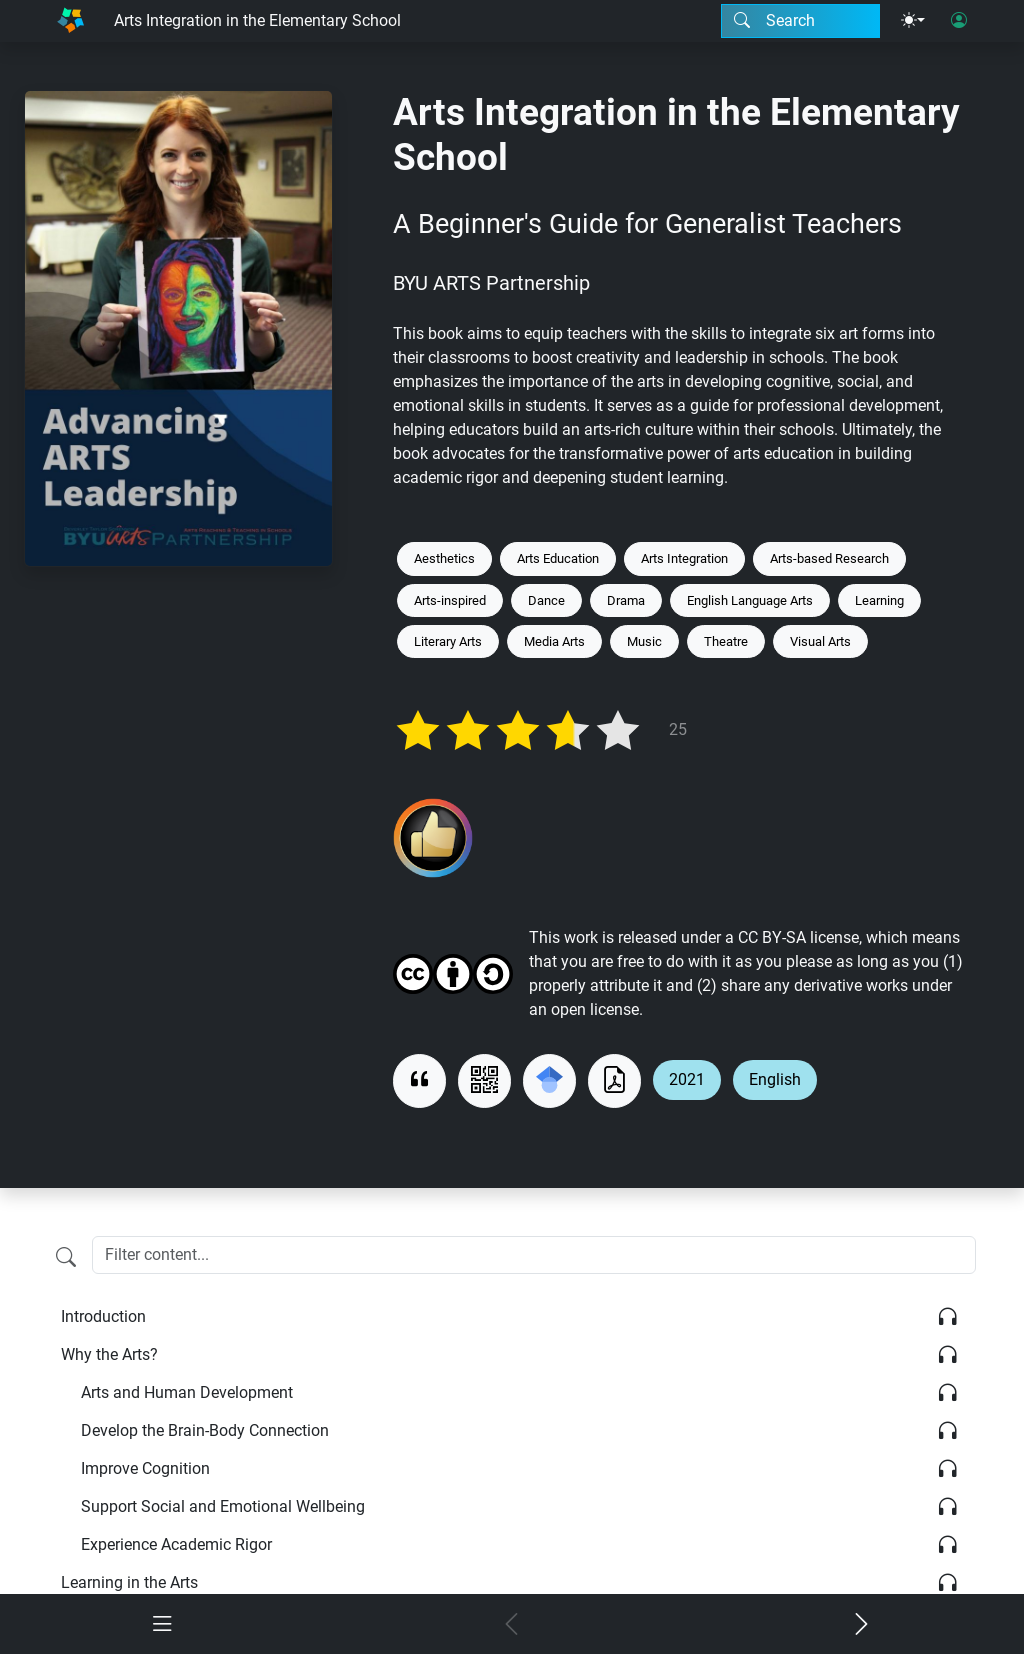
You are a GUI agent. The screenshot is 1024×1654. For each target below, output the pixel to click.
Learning (879, 600)
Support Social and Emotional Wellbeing (223, 1506)
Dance (546, 600)
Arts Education (558, 558)
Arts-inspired (450, 600)
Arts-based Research (829, 558)
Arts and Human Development (187, 1392)
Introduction (103, 1316)
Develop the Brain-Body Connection (205, 1430)
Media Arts (554, 641)
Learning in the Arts (129, 1582)
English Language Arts (750, 600)
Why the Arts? (109, 1354)
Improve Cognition (145, 1468)
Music (644, 641)
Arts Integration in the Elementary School (257, 20)
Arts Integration (684, 558)
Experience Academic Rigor (176, 1544)
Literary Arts (448, 641)
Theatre (726, 641)
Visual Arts (820, 641)
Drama (626, 600)
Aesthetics (444, 558)
